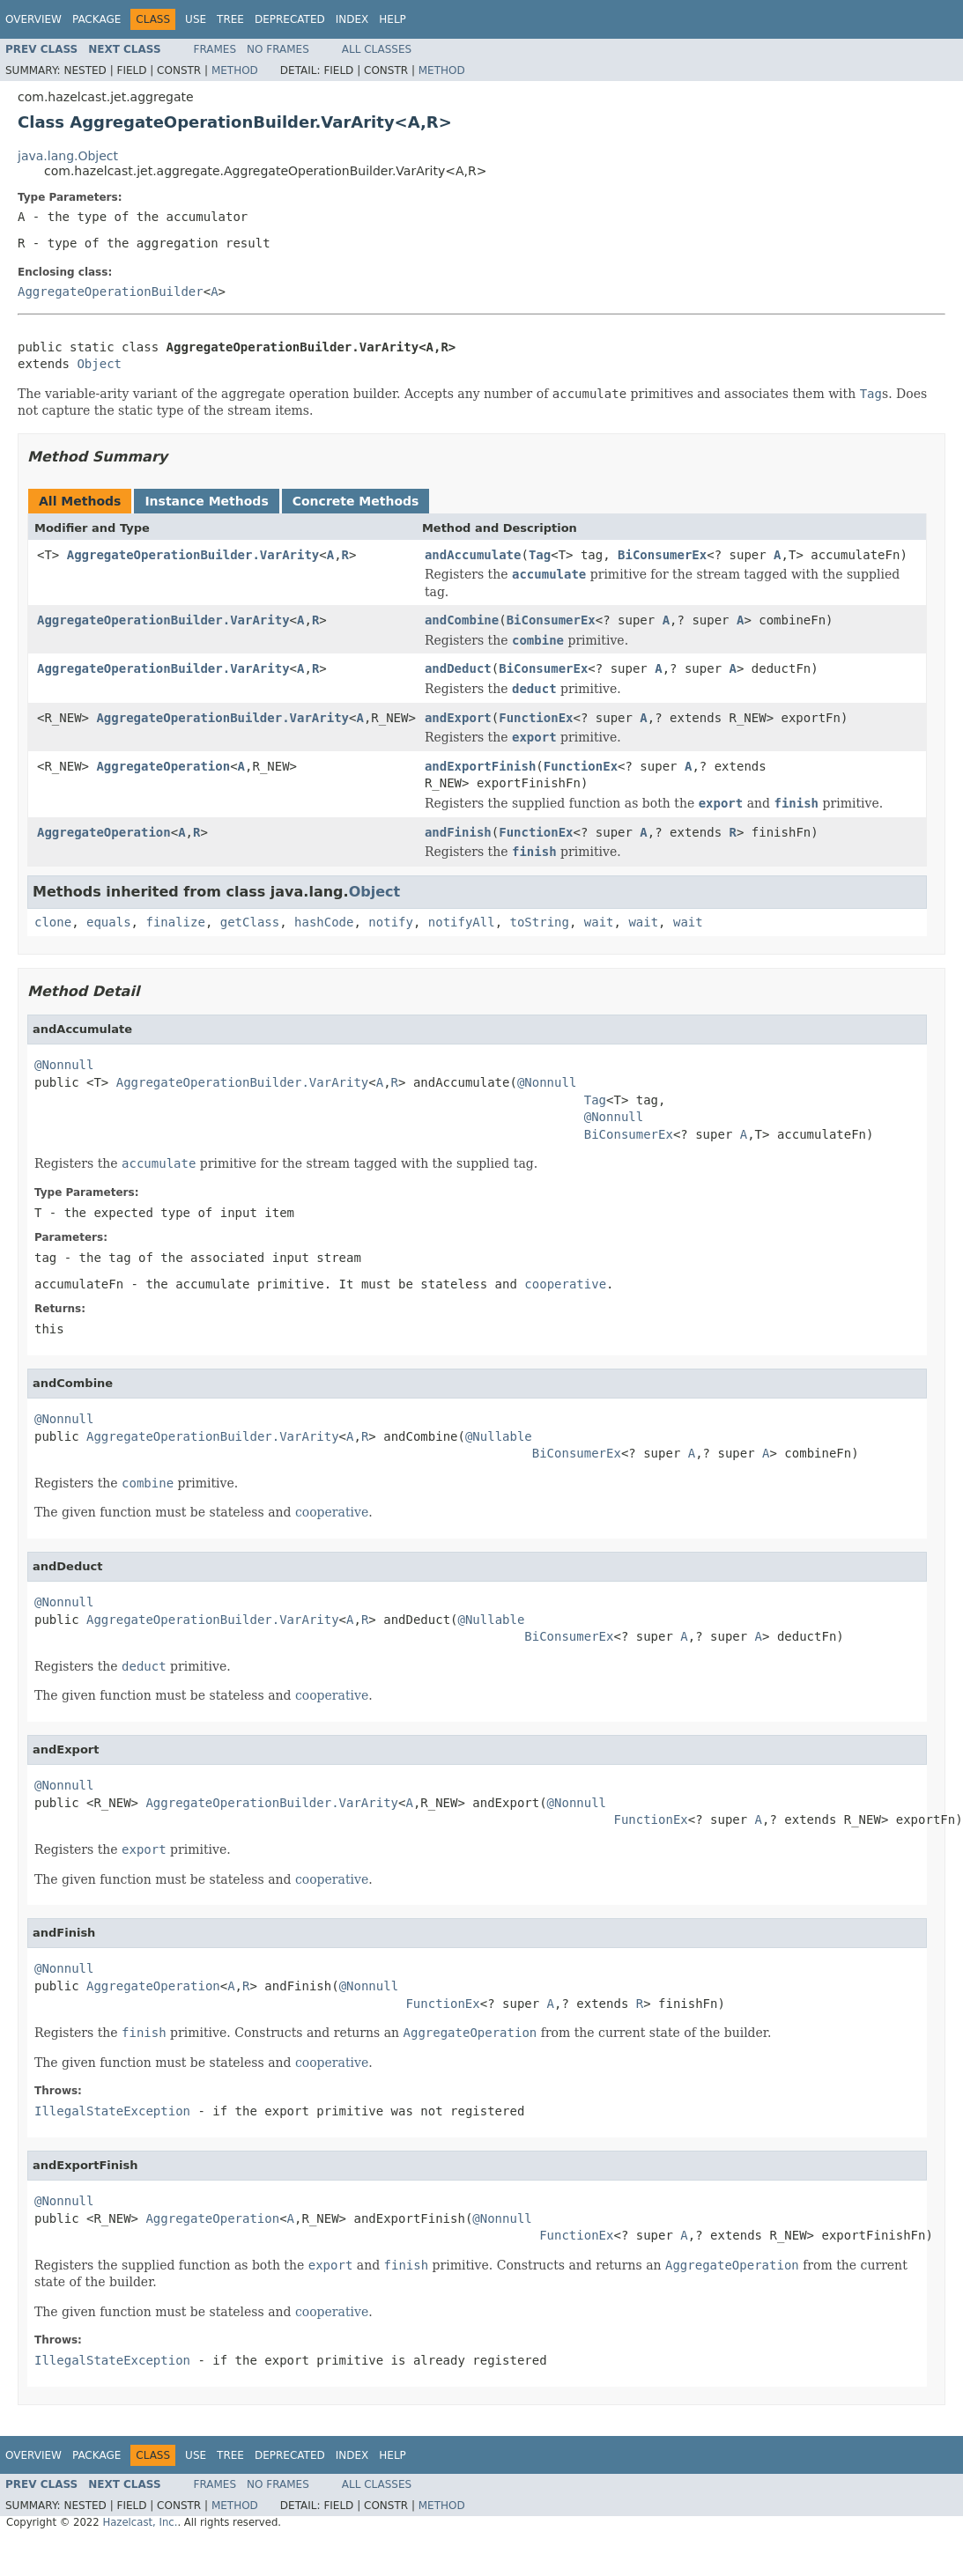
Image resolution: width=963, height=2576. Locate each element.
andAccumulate (473, 555)
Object (99, 364)
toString (539, 922)
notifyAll (461, 922)
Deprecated (290, 19)
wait (599, 922)
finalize (174, 922)
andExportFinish (480, 766)
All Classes (376, 49)
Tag (540, 555)
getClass (249, 922)
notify (390, 922)
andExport (458, 718)
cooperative (565, 1284)
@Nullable (498, 1436)
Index (352, 19)
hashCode (323, 922)
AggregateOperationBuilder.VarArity (193, 555)
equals (108, 922)
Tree (230, 19)
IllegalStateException (112, 2111)
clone (52, 922)
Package (96, 19)
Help (392, 19)
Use (195, 19)
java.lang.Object (68, 156)
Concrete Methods (356, 501)
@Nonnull (63, 1065)
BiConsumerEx (662, 555)
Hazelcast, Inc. (139, 2522)
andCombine (462, 620)
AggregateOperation (163, 766)
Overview (33, 19)
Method (234, 70)
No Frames (278, 49)
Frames (215, 49)
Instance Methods (206, 501)
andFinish (458, 832)
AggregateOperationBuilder (111, 291)
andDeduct (458, 668)
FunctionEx (536, 718)
